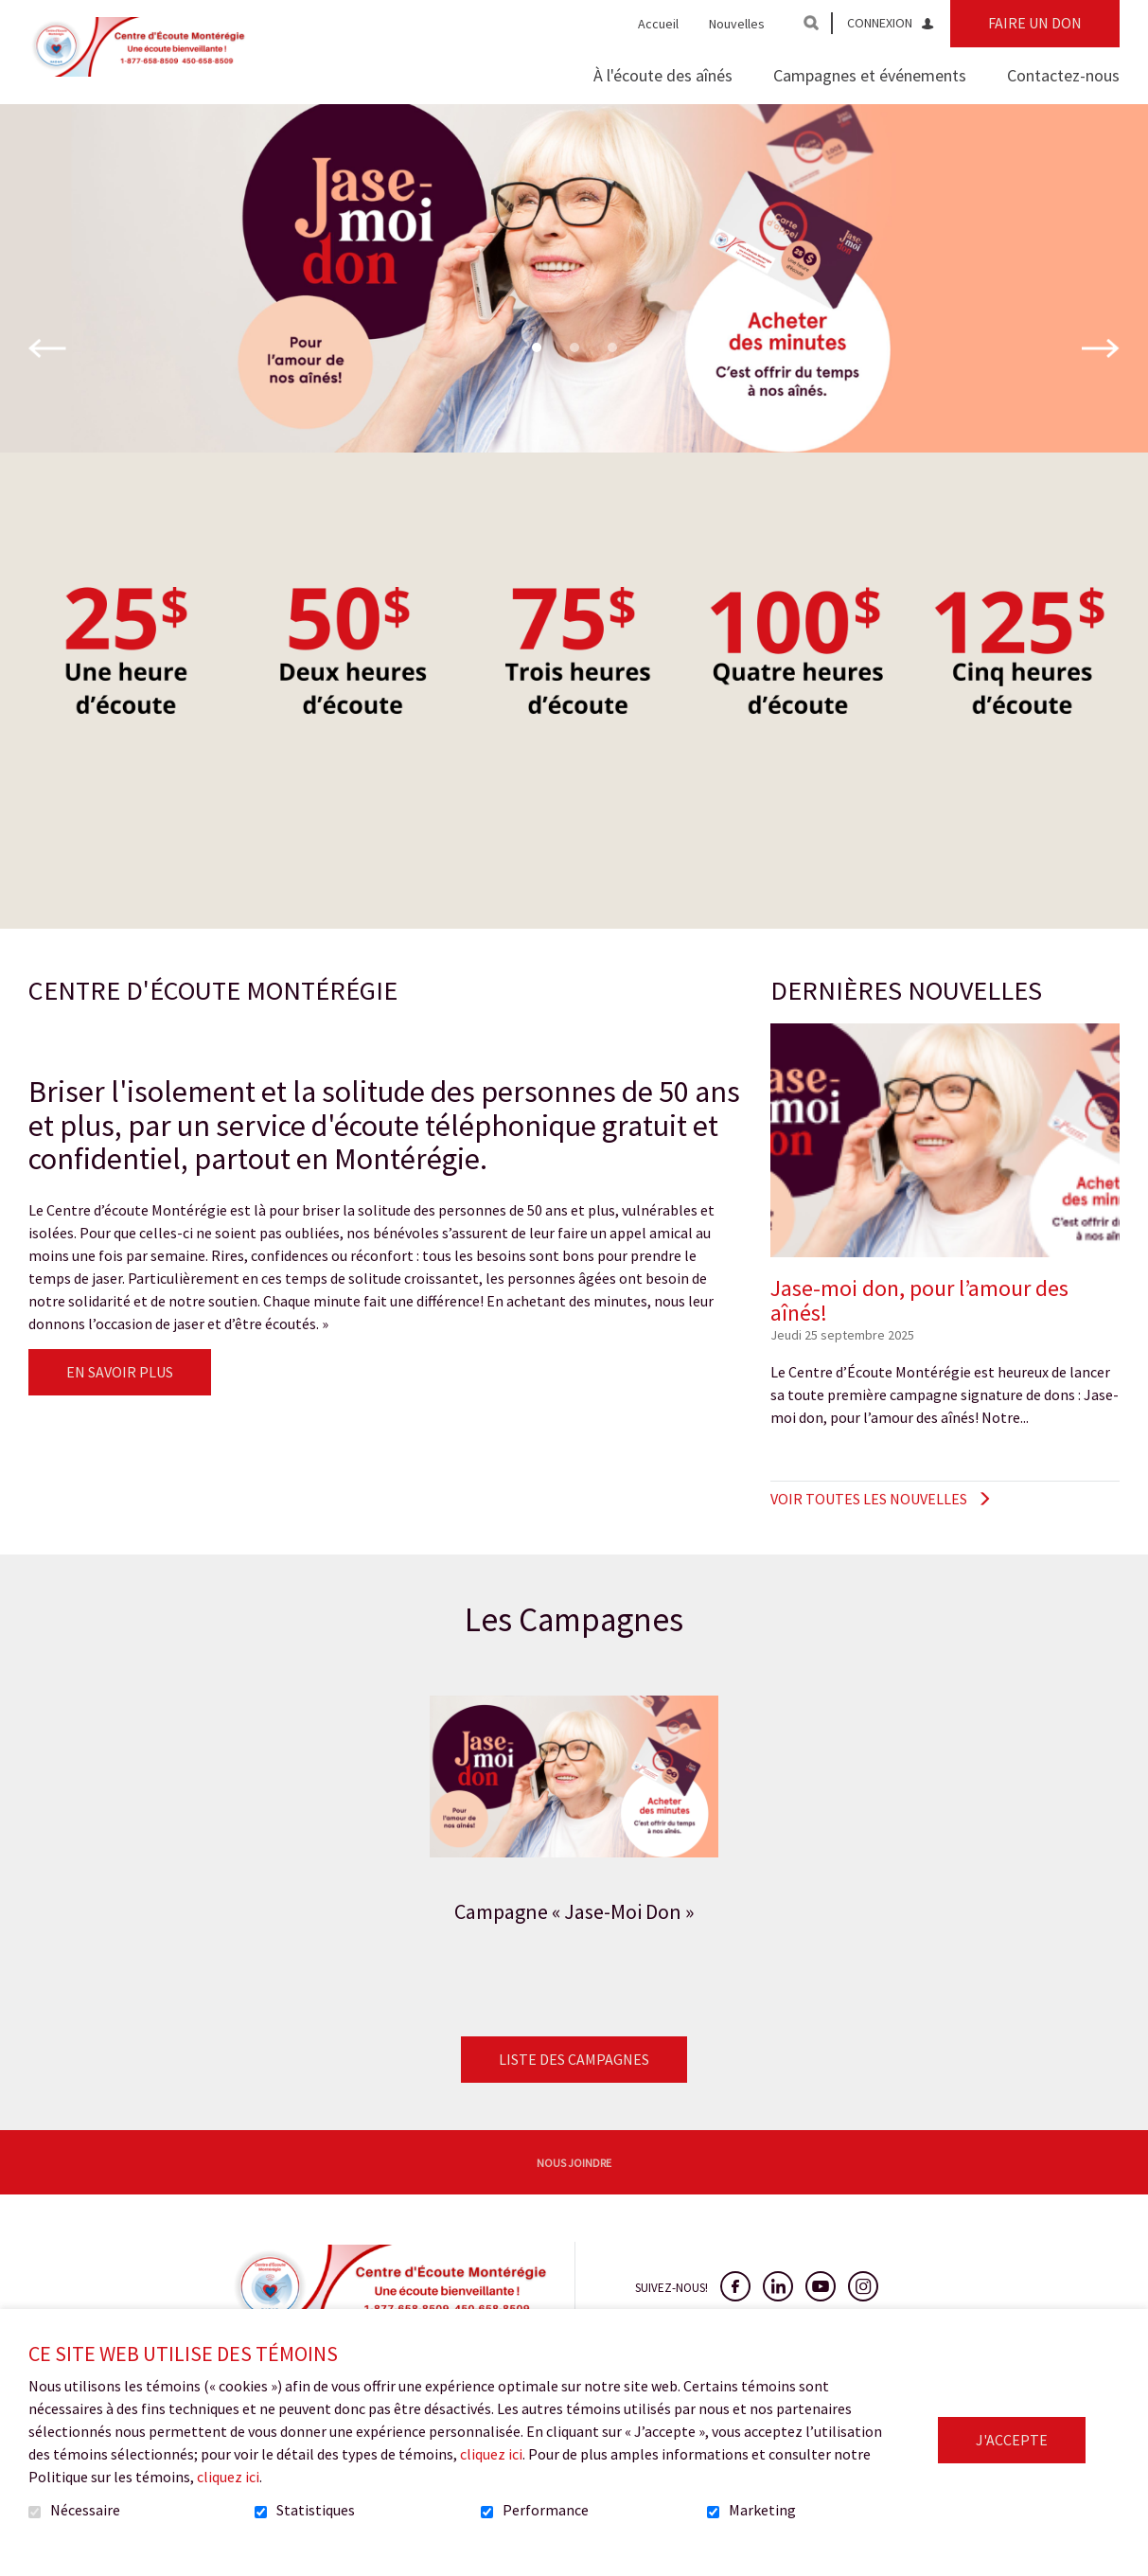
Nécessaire (85, 2510)
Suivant (1101, 378)
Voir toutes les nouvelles (868, 1528)
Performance (546, 2510)
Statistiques (315, 2510)
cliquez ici (491, 2453)
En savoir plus (119, 1402)
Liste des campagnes (574, 2089)
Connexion (879, 22)
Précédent (47, 378)
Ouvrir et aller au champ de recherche (811, 22)
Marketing (762, 2510)
